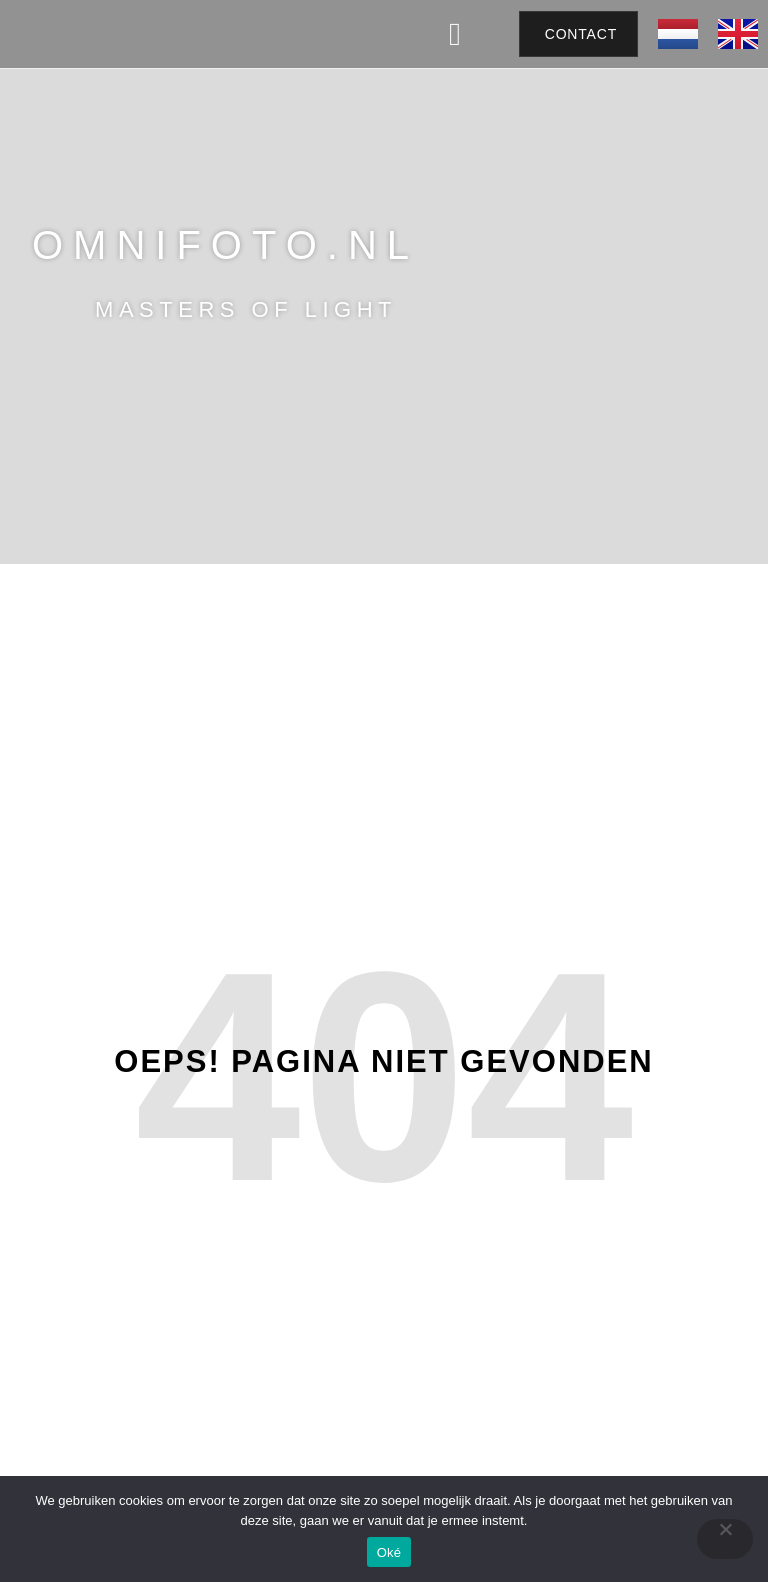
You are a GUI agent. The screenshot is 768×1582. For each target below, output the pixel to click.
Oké (389, 1552)
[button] (455, 34)
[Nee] (725, 1539)
